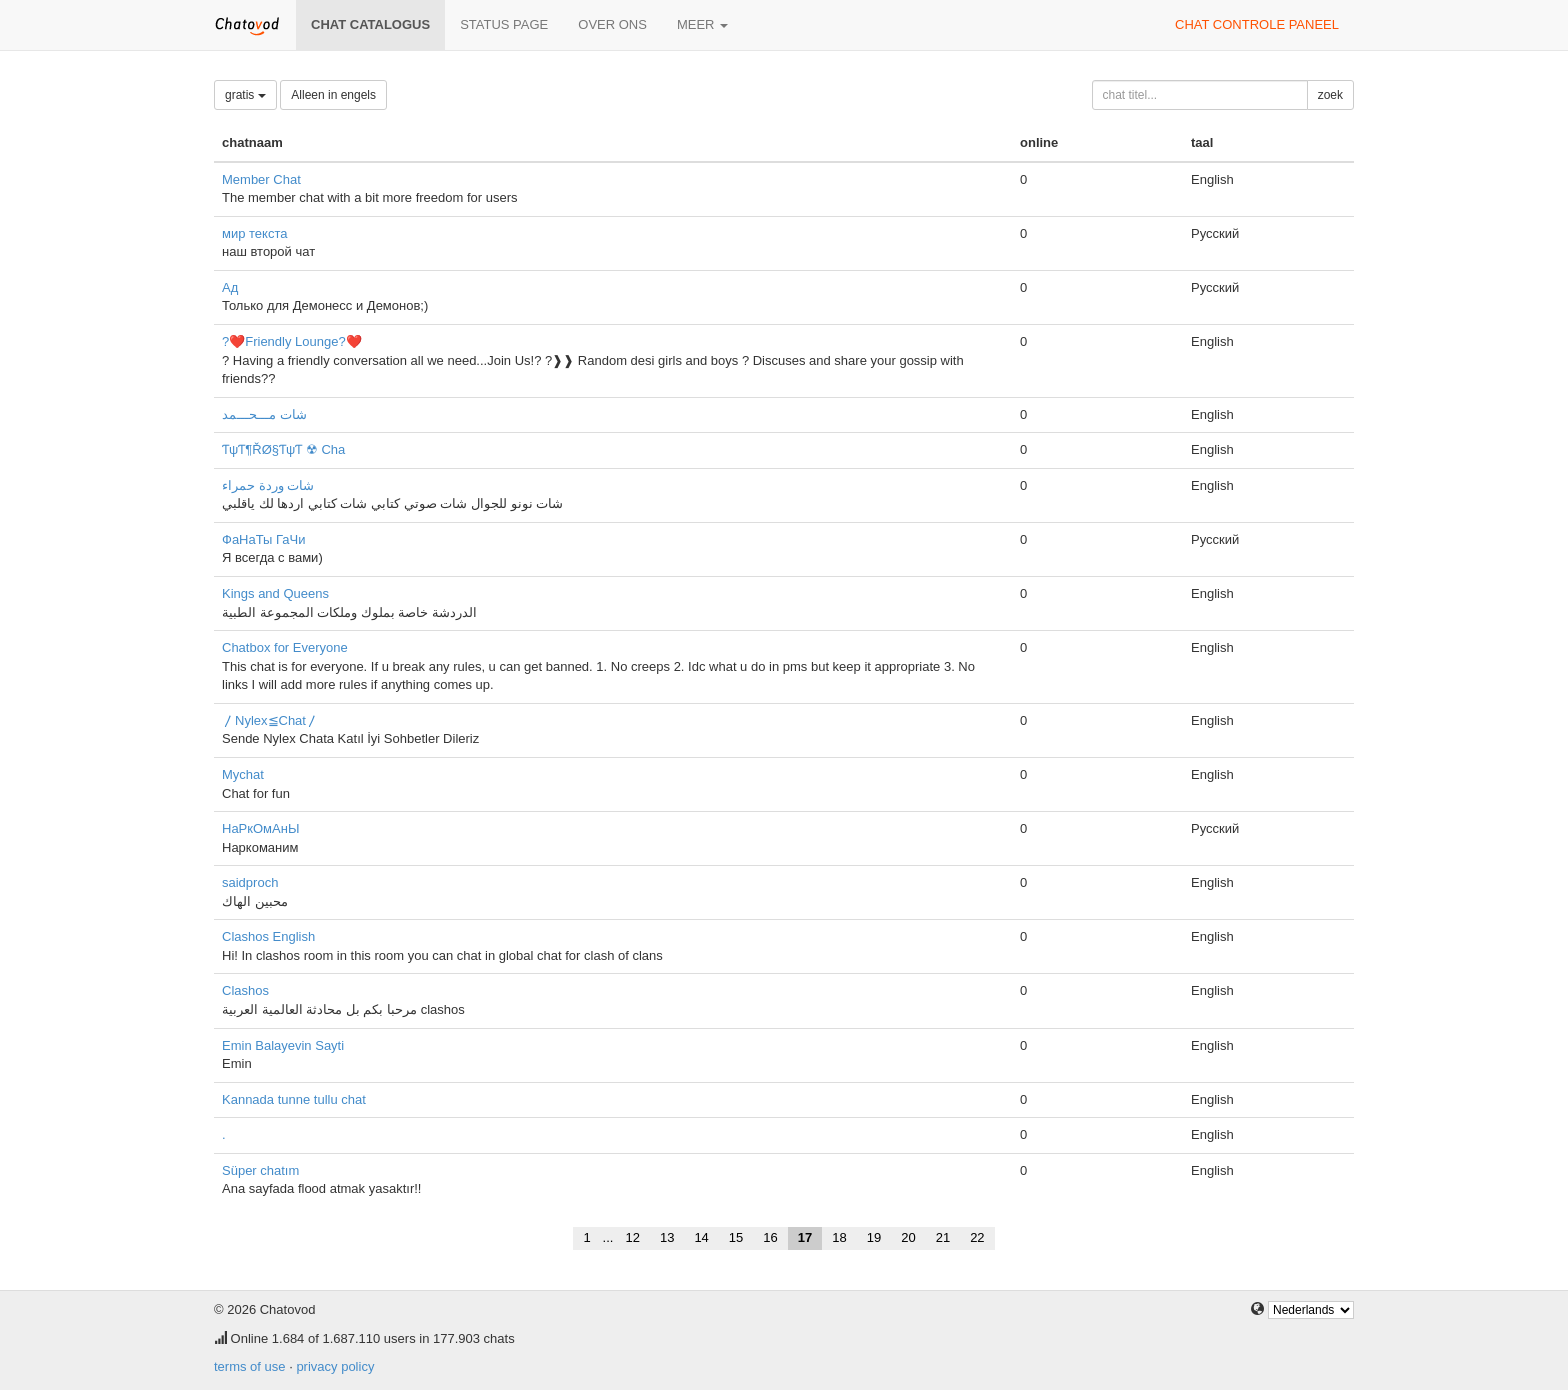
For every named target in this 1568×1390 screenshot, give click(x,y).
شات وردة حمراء (268, 485)
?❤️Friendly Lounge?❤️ (292, 341)
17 (805, 1237)
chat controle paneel (1257, 24)
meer (702, 24)
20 (908, 1237)
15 (736, 1237)
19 (874, 1237)
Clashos (245, 990)
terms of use (250, 1366)
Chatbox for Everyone (285, 647)
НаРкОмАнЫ (260, 828)
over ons (612, 24)
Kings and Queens (275, 593)
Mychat (243, 774)
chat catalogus (370, 24)
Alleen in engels (333, 95)
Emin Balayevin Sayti (283, 1045)
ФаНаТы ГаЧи (264, 539)
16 (770, 1237)
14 (701, 1237)
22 (977, 1237)
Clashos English (268, 936)
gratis (245, 95)
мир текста (254, 233)
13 (667, 1237)
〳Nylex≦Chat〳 (270, 720)
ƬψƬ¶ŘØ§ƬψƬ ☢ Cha (283, 449)
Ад (230, 287)
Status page (504, 24)
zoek (1330, 95)
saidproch (250, 882)
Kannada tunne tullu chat (294, 1099)
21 (943, 1237)
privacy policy (335, 1366)
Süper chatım (260, 1170)
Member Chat (261, 179)
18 (839, 1237)
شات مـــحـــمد (264, 414)
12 (632, 1237)
